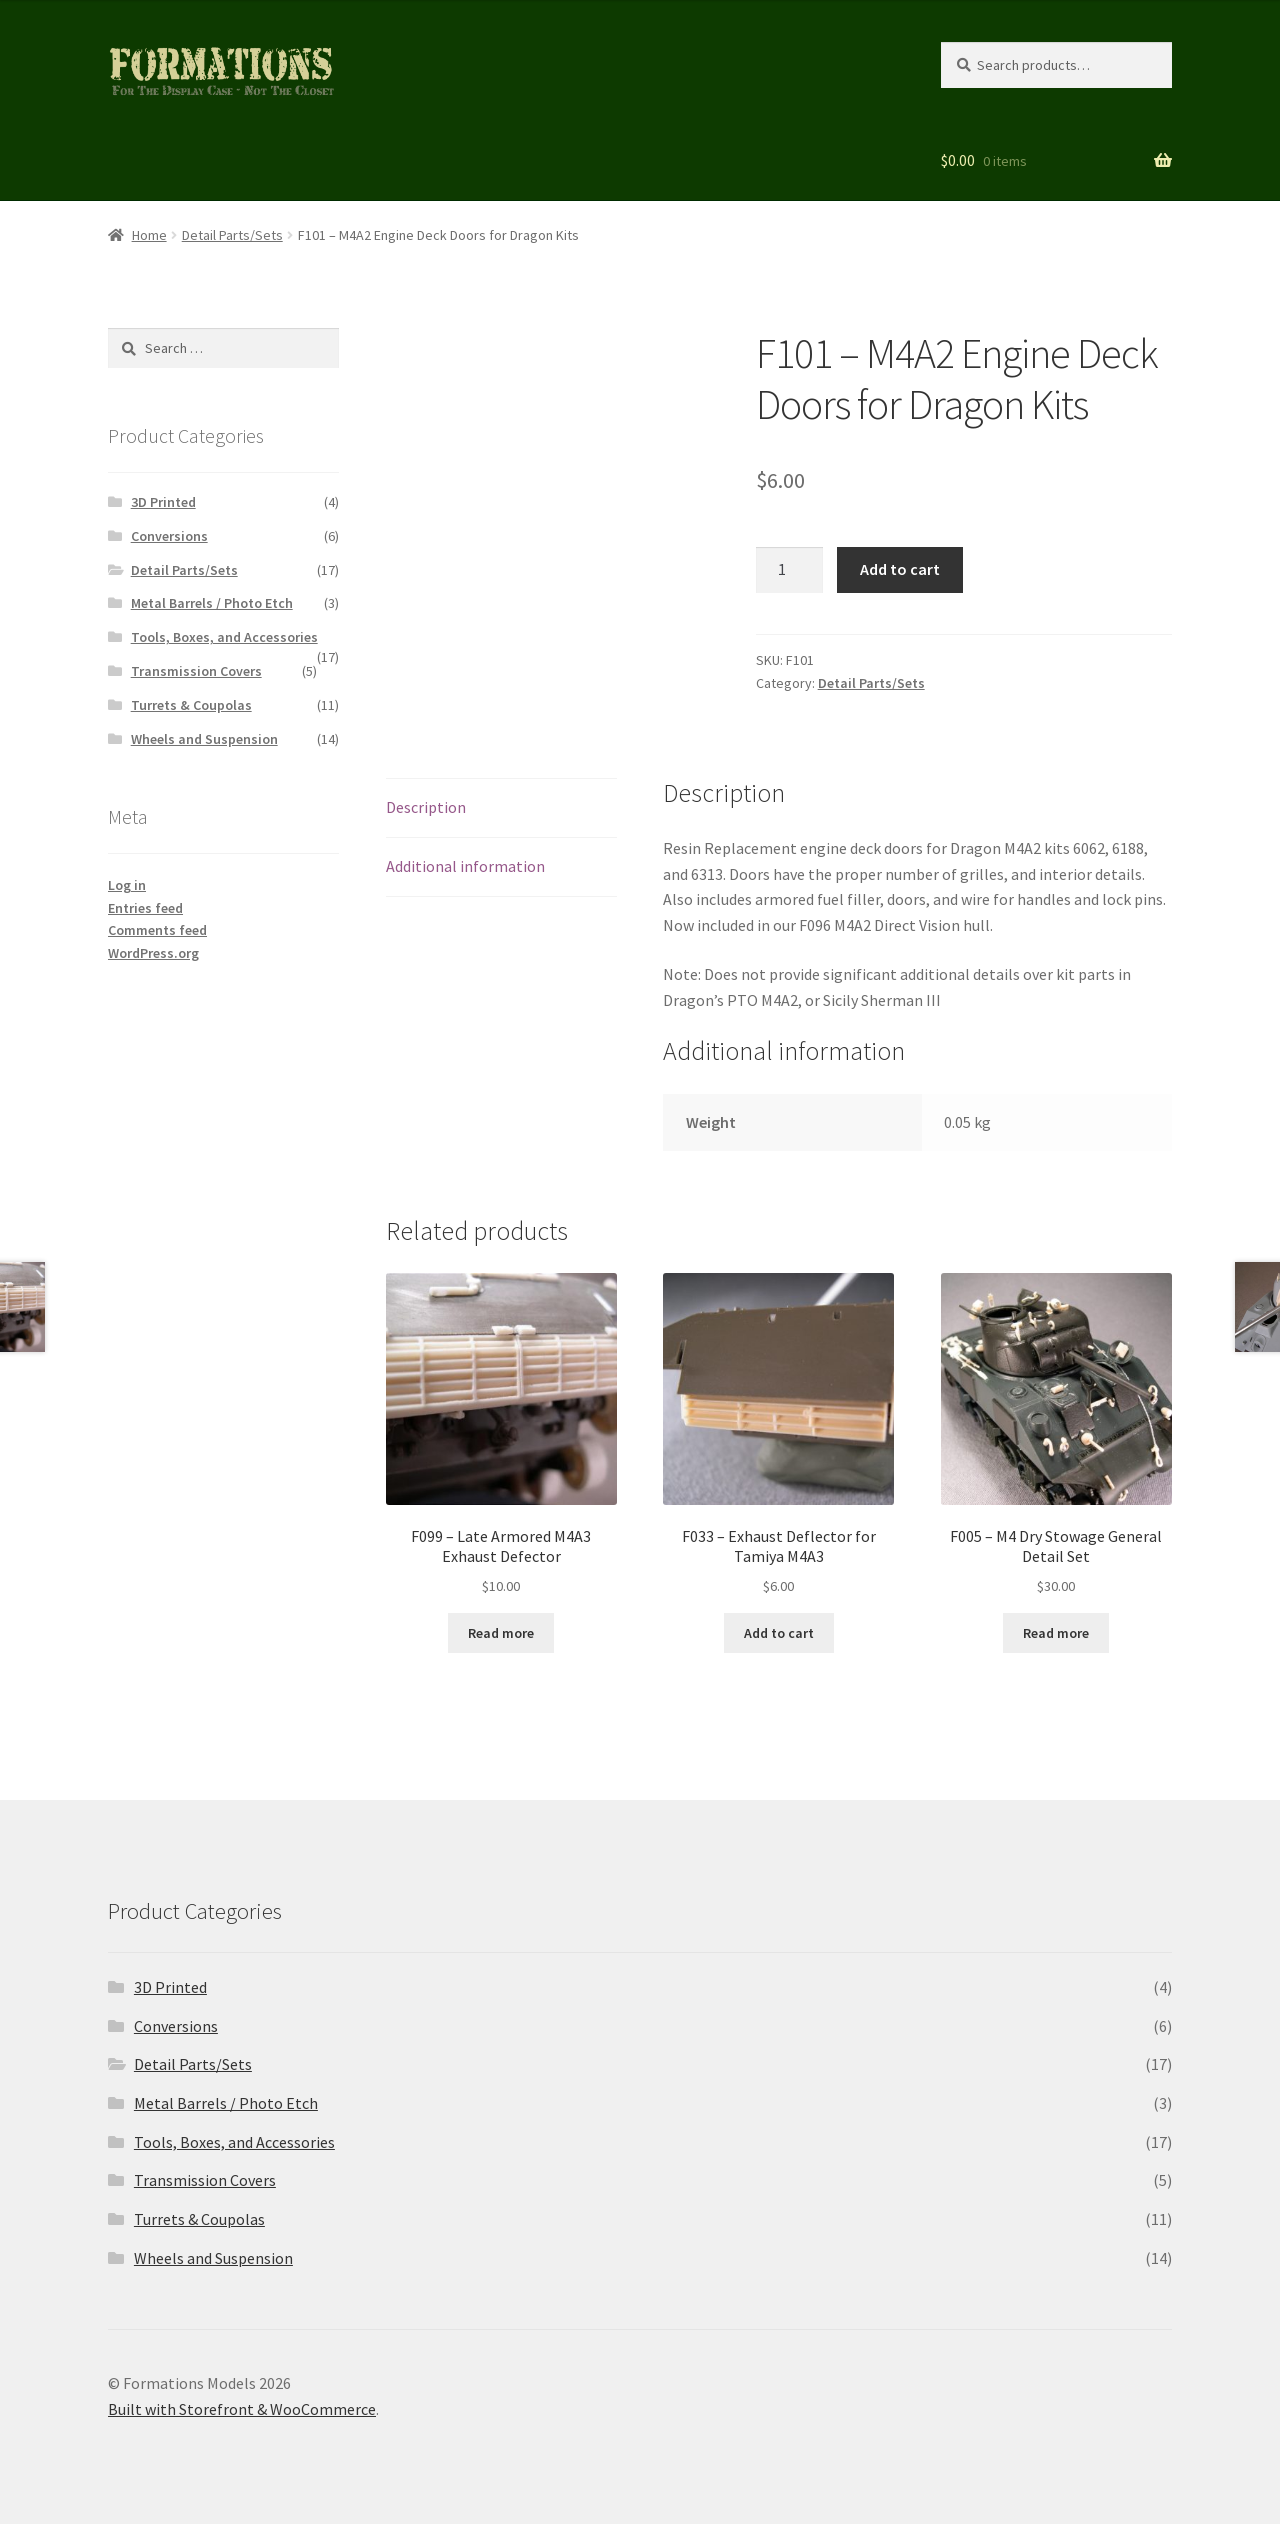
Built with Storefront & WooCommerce (242, 2409)
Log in (127, 885)
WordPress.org (153, 953)
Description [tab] (426, 807)
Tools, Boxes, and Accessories (224, 637)
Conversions (169, 536)
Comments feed (157, 930)
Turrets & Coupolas (191, 705)
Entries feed (145, 908)
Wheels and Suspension (204, 739)
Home (149, 235)
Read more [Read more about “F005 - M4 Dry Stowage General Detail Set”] (1056, 1633)
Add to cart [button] (779, 1633)
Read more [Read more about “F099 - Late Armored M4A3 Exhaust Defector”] (501, 1633)
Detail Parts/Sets (232, 235)
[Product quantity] (790, 570)
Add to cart (900, 569)
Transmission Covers (196, 671)
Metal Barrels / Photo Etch (212, 603)
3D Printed (163, 502)
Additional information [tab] (465, 866)
